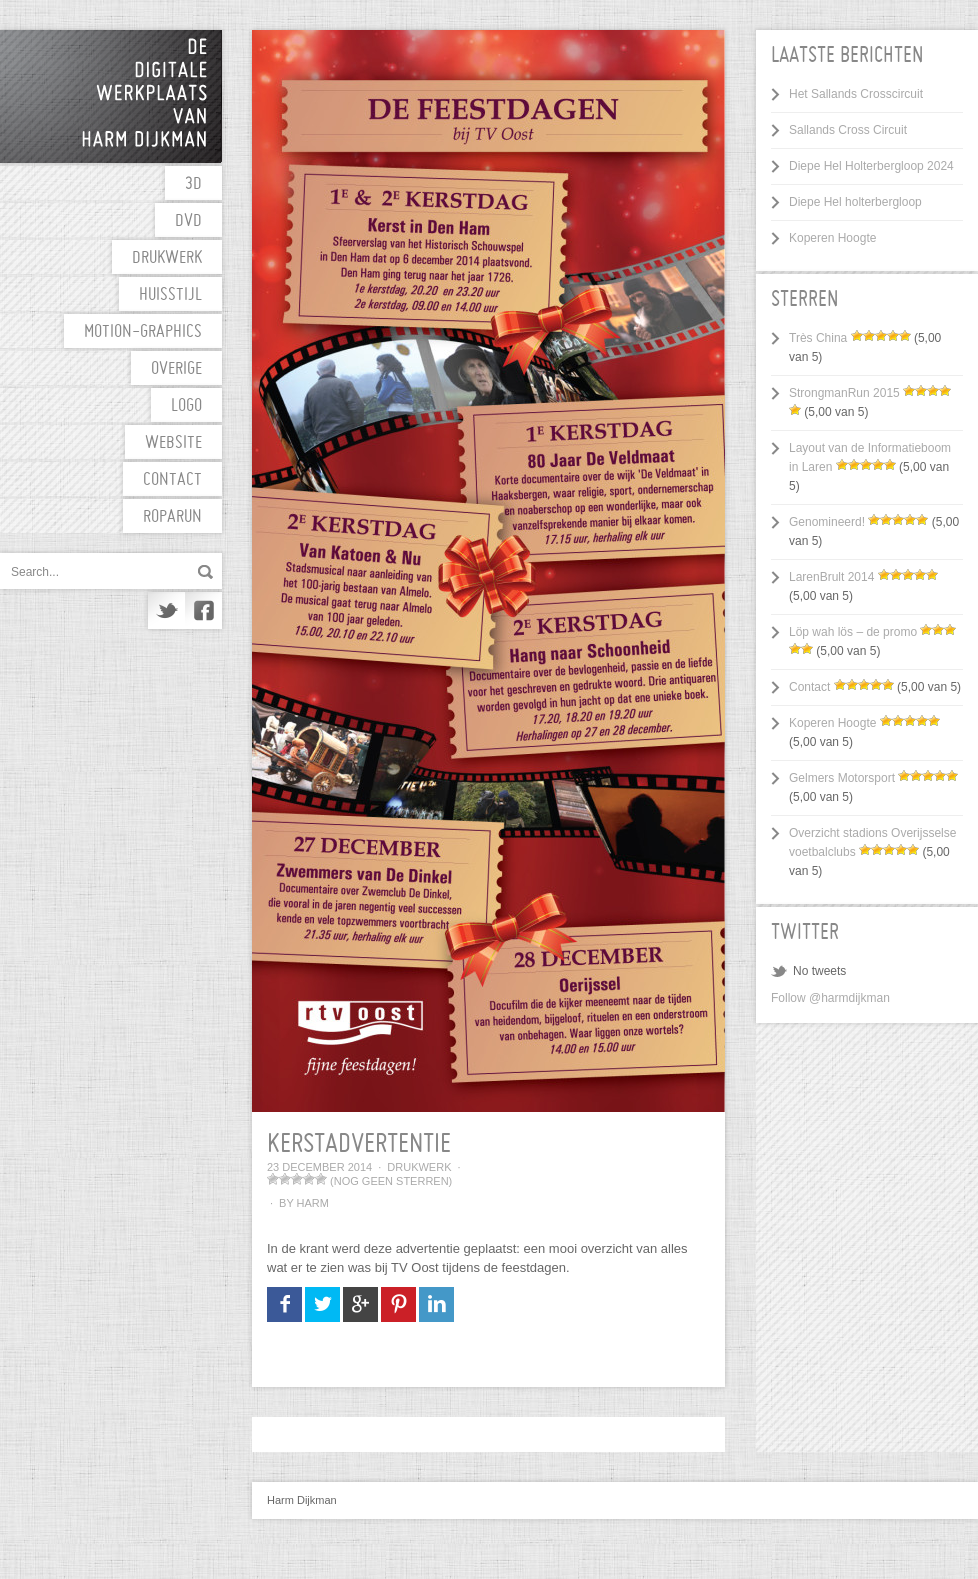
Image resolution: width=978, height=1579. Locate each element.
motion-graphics (143, 332)
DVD (188, 221)
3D (193, 184)
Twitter (166, 610)
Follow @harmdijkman (830, 998)
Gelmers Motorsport (842, 778)
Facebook (203, 610)
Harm (313, 1203)
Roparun (172, 517)
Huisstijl (170, 295)
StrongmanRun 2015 (844, 393)
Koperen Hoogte (832, 238)
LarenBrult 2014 (831, 577)
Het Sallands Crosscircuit (856, 94)
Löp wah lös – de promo (853, 632)
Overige (176, 369)
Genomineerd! (827, 522)
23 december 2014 (319, 1167)
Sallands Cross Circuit (848, 130)
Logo (186, 406)
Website (173, 443)
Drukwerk (167, 258)
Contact (172, 480)
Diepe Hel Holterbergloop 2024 (871, 166)
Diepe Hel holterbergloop (855, 202)
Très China (818, 338)
